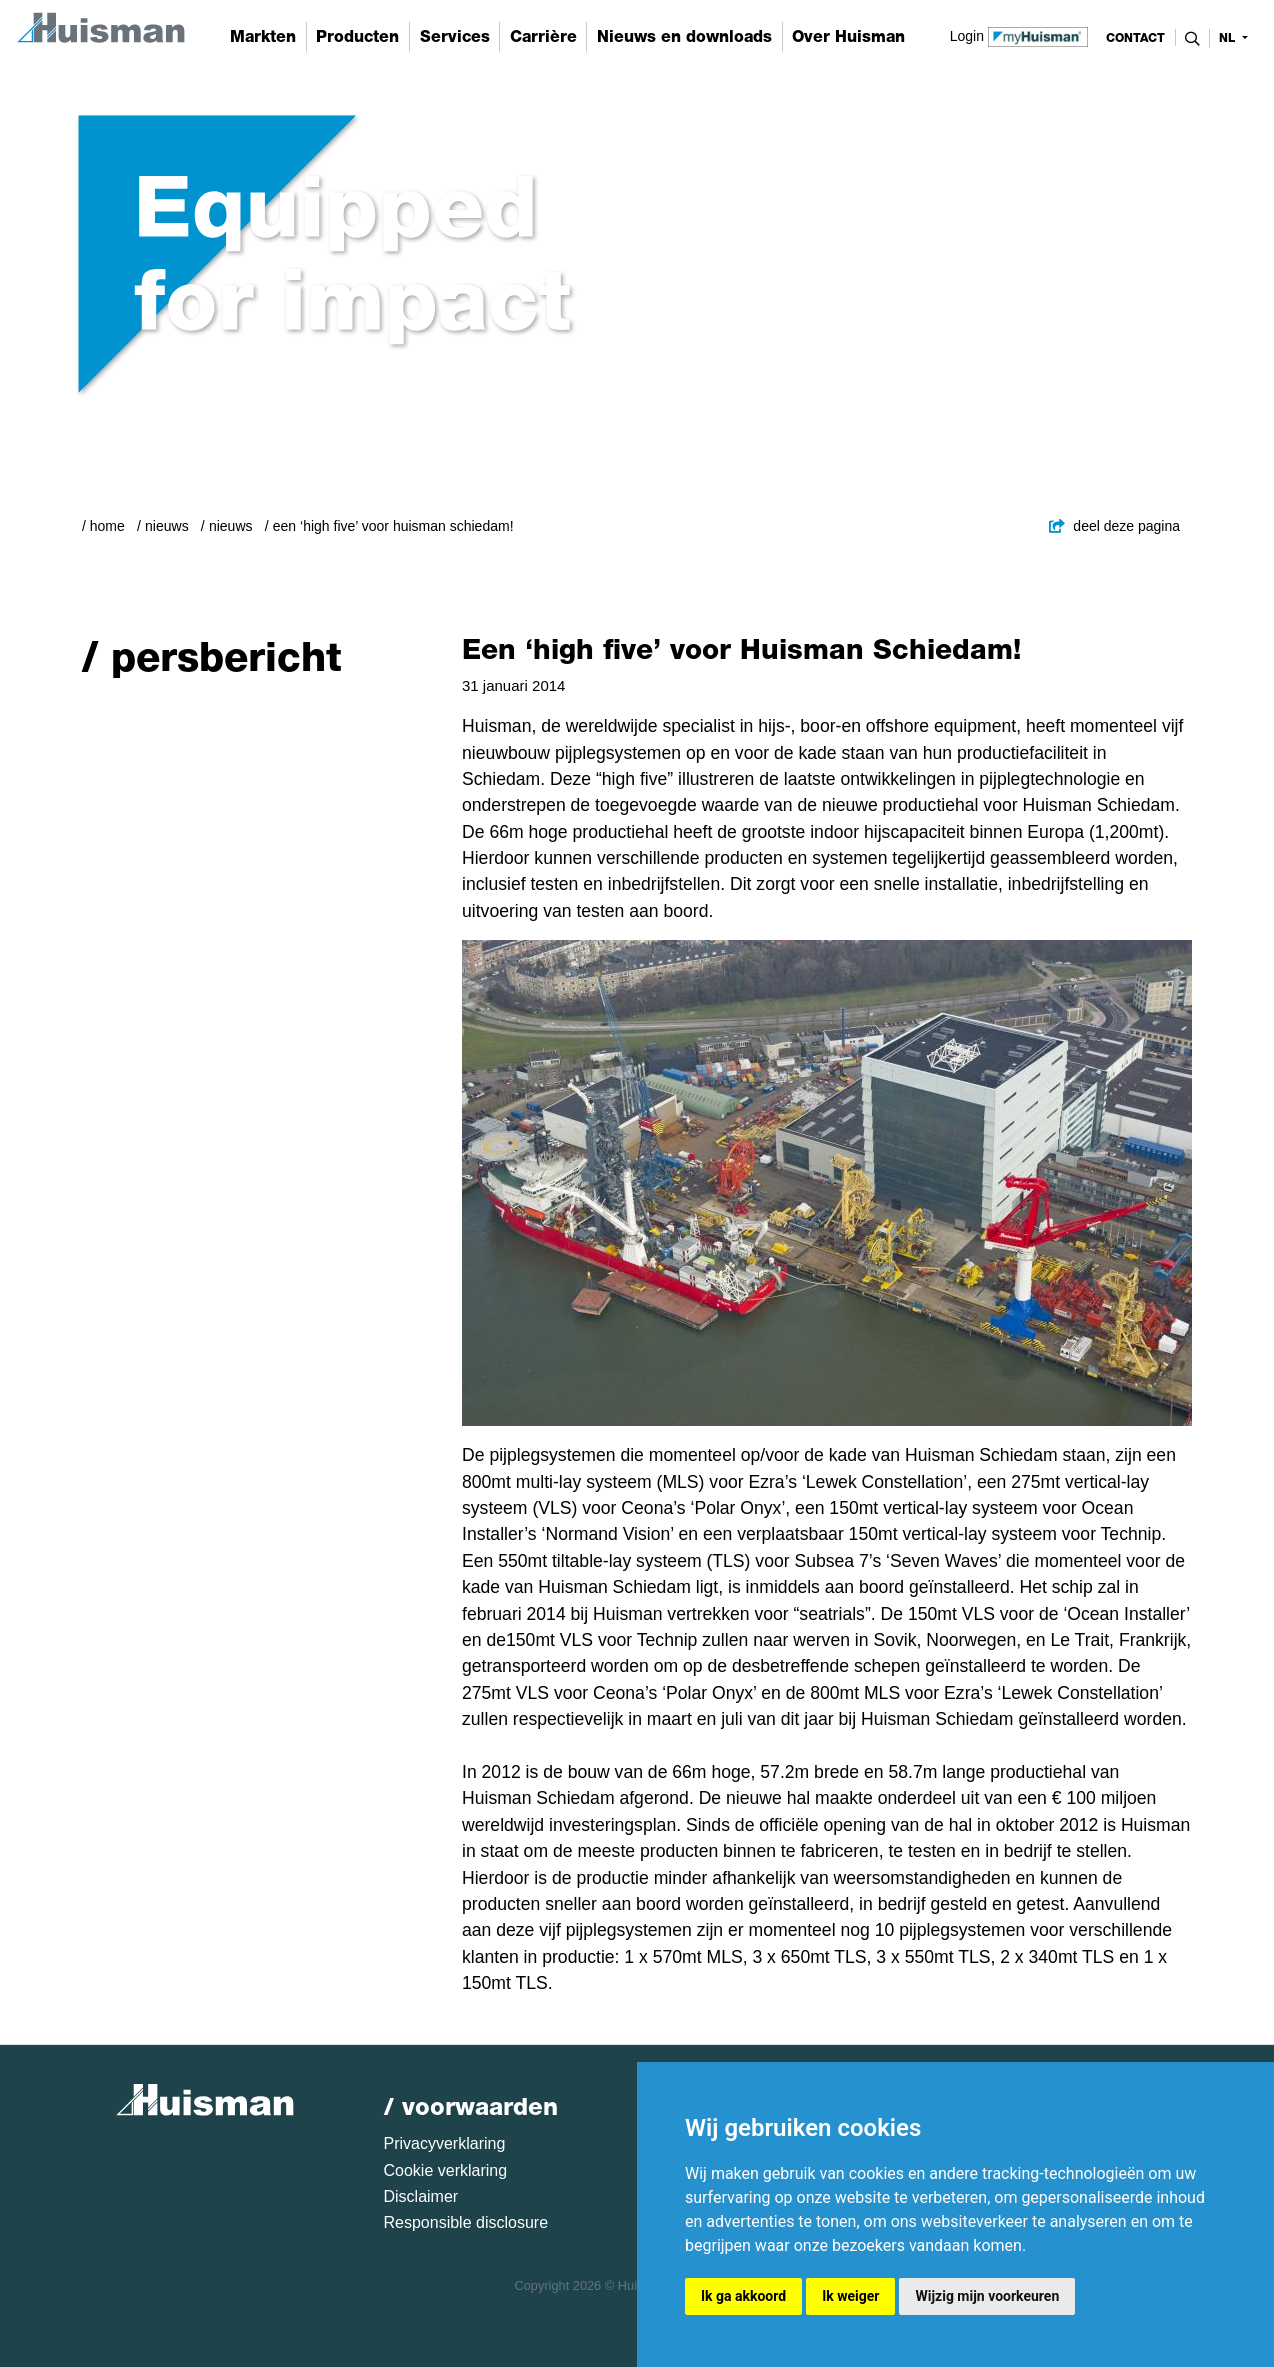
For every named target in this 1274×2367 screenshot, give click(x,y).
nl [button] (1229, 38)
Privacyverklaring (445, 2143)
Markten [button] (263, 36)
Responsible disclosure (466, 2222)
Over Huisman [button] (848, 36)
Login (1019, 35)
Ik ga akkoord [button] (743, 2296)
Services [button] (455, 36)
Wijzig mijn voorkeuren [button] (987, 2296)
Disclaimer (421, 2196)
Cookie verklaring (446, 2170)
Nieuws (167, 526)
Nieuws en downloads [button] (684, 36)
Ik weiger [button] (850, 2296)
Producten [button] (357, 36)
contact (1135, 38)
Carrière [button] (543, 36)
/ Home (103, 526)
